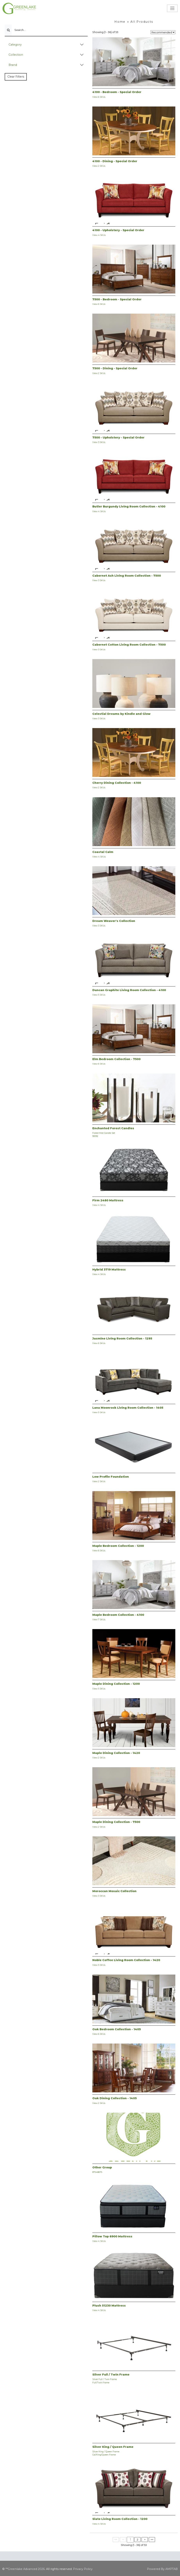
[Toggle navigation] (172, 8)
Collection (16, 54)
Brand (13, 65)
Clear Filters (15, 76)
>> (152, 2539)
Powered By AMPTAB (162, 2569)
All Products (141, 21)
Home (120, 21)
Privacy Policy (83, 2569)
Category (15, 44)
